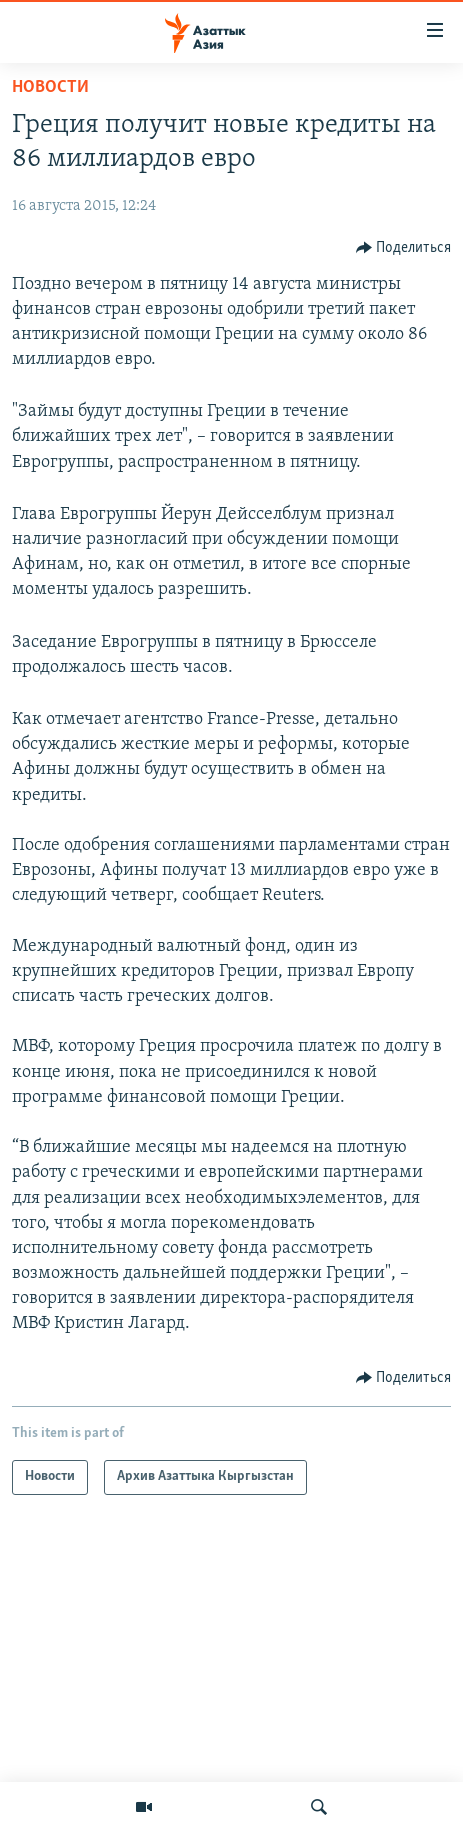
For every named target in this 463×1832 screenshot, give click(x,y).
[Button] (404, 248)
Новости (50, 87)
